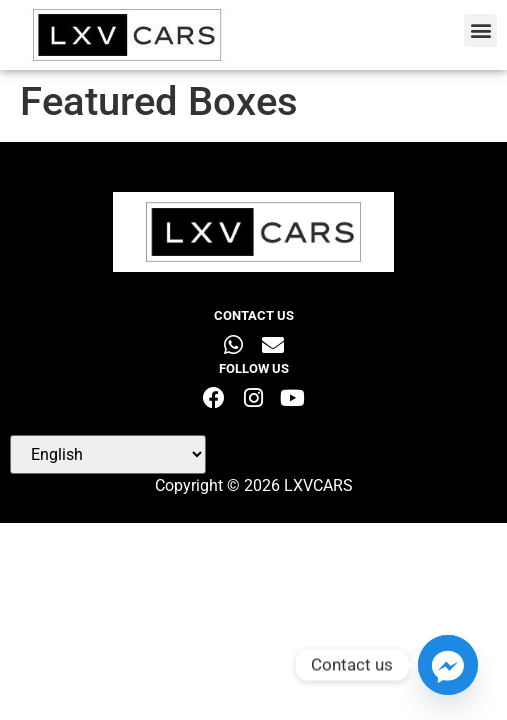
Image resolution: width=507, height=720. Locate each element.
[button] (480, 30)
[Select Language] (108, 454)
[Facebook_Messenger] (448, 665)
